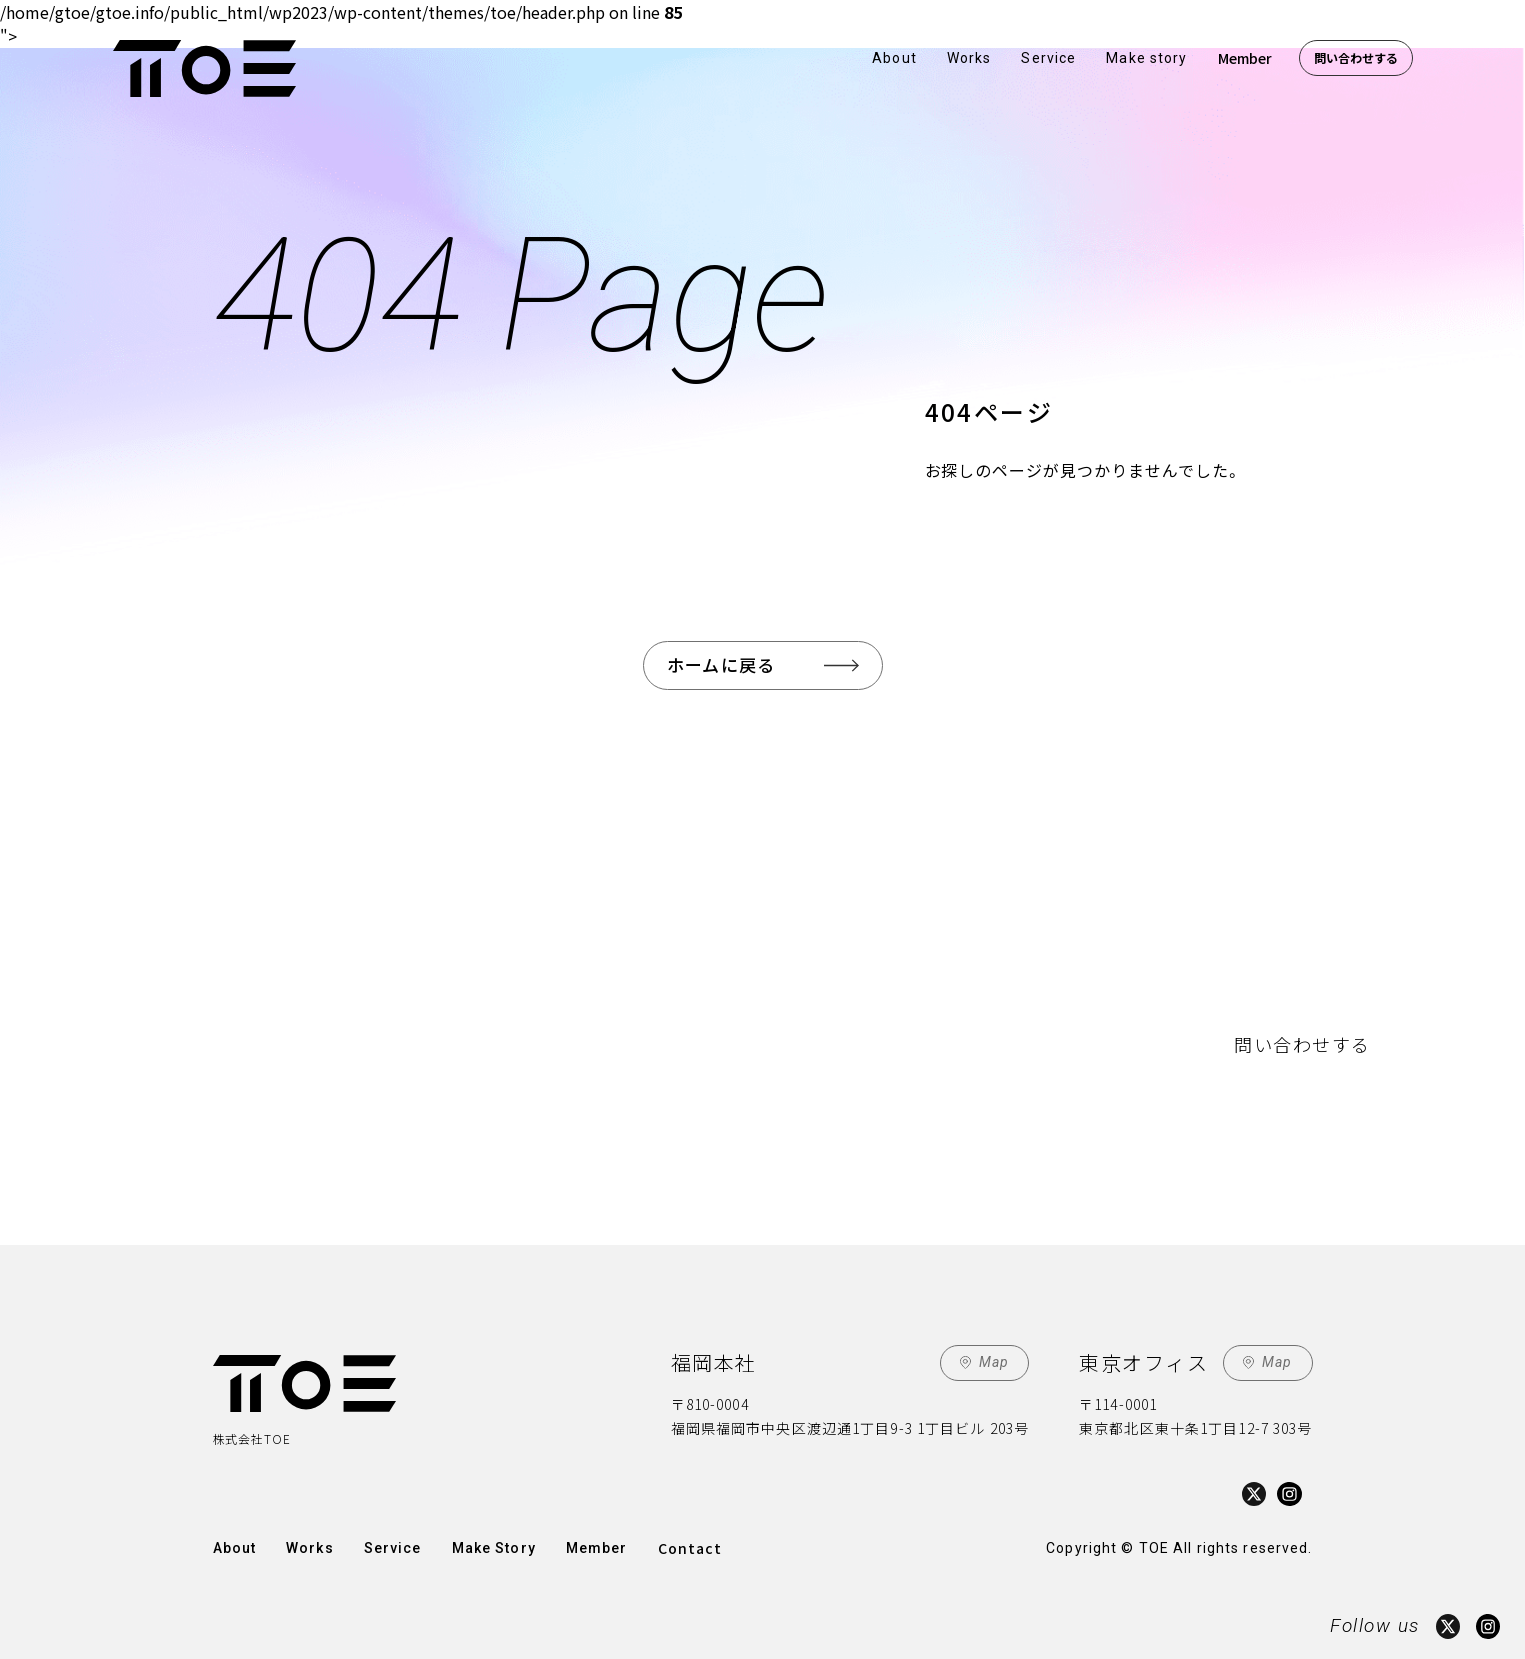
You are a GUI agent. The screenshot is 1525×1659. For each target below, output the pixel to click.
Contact (690, 1548)
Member (1245, 58)
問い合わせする (1356, 57)
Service (1048, 58)
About (894, 58)
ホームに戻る (721, 664)
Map (994, 1362)
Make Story (494, 1548)
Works (969, 58)
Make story (1146, 58)
